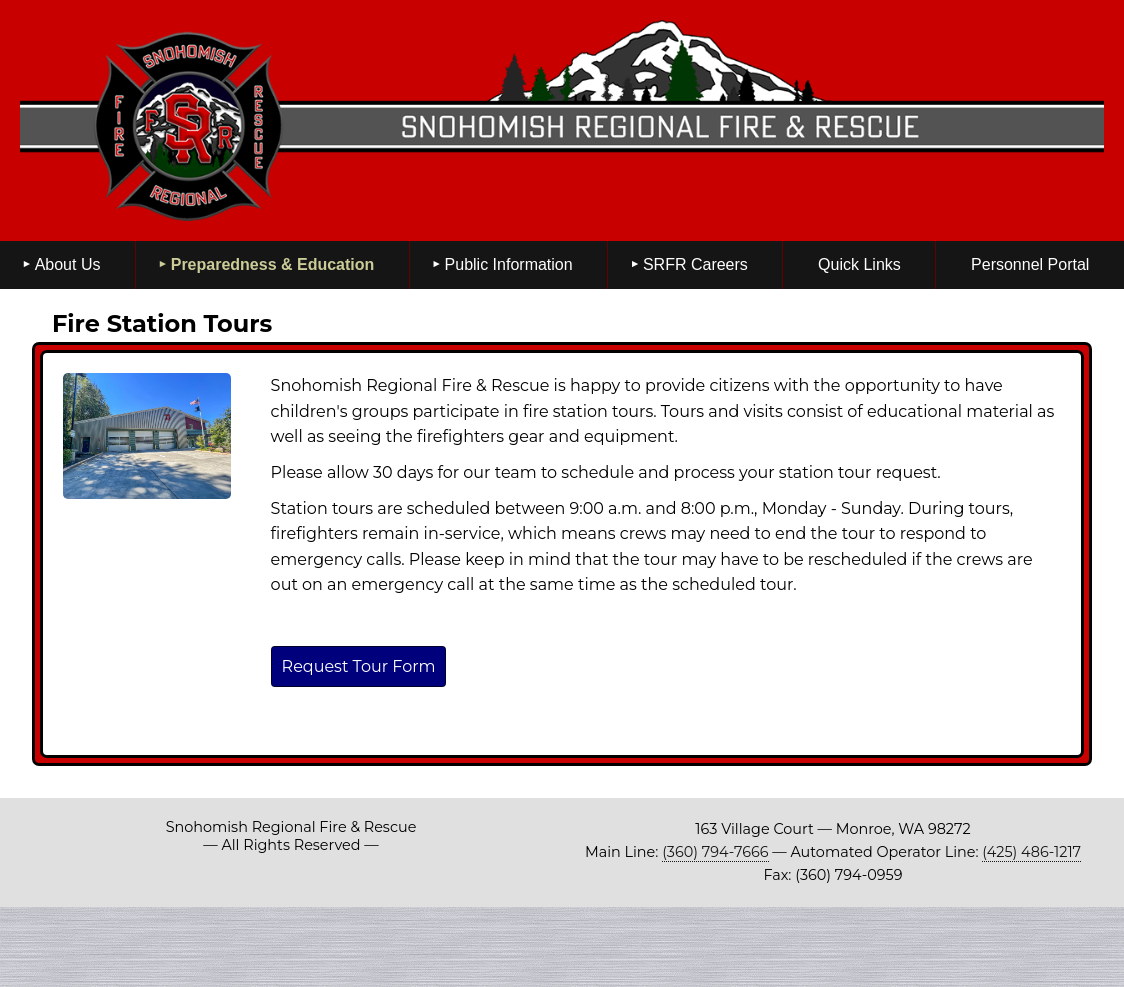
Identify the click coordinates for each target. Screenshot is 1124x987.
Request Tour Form (359, 666)
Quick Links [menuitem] (859, 264)
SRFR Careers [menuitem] (695, 264)
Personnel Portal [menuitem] (1030, 264)
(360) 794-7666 (715, 852)
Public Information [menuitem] (509, 264)
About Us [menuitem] (68, 264)
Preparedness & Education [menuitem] (273, 264)
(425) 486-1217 (1031, 852)
